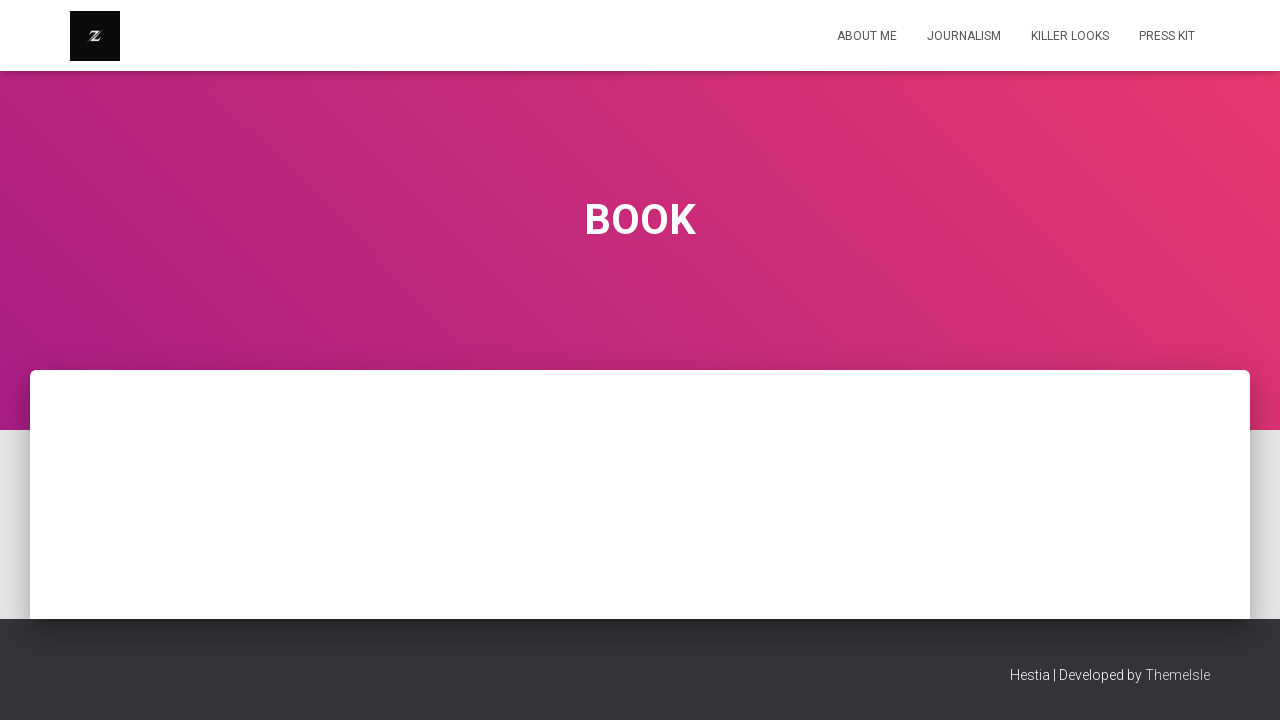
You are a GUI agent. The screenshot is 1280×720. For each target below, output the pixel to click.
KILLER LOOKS (1070, 36)
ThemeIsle (1177, 675)
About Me (867, 36)
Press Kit (1167, 36)
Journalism (964, 36)
